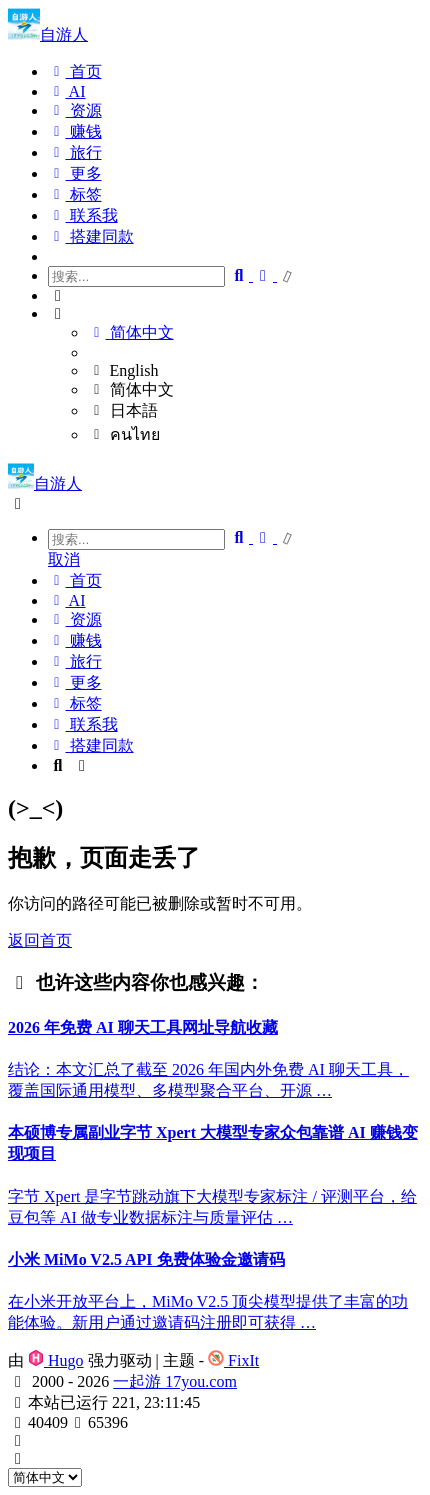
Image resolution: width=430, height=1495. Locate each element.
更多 (75, 173)
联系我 (83, 215)
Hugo (56, 1360)
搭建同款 (91, 236)
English (123, 370)
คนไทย (124, 434)
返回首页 (40, 940)
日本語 (123, 410)
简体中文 (131, 332)
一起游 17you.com (175, 1381)
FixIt (233, 1360)
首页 (75, 71)
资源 (75, 110)
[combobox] (136, 539)
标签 (75, 194)
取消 (64, 559)
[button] (235, 296)
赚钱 (75, 131)
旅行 (75, 152)
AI (67, 91)
